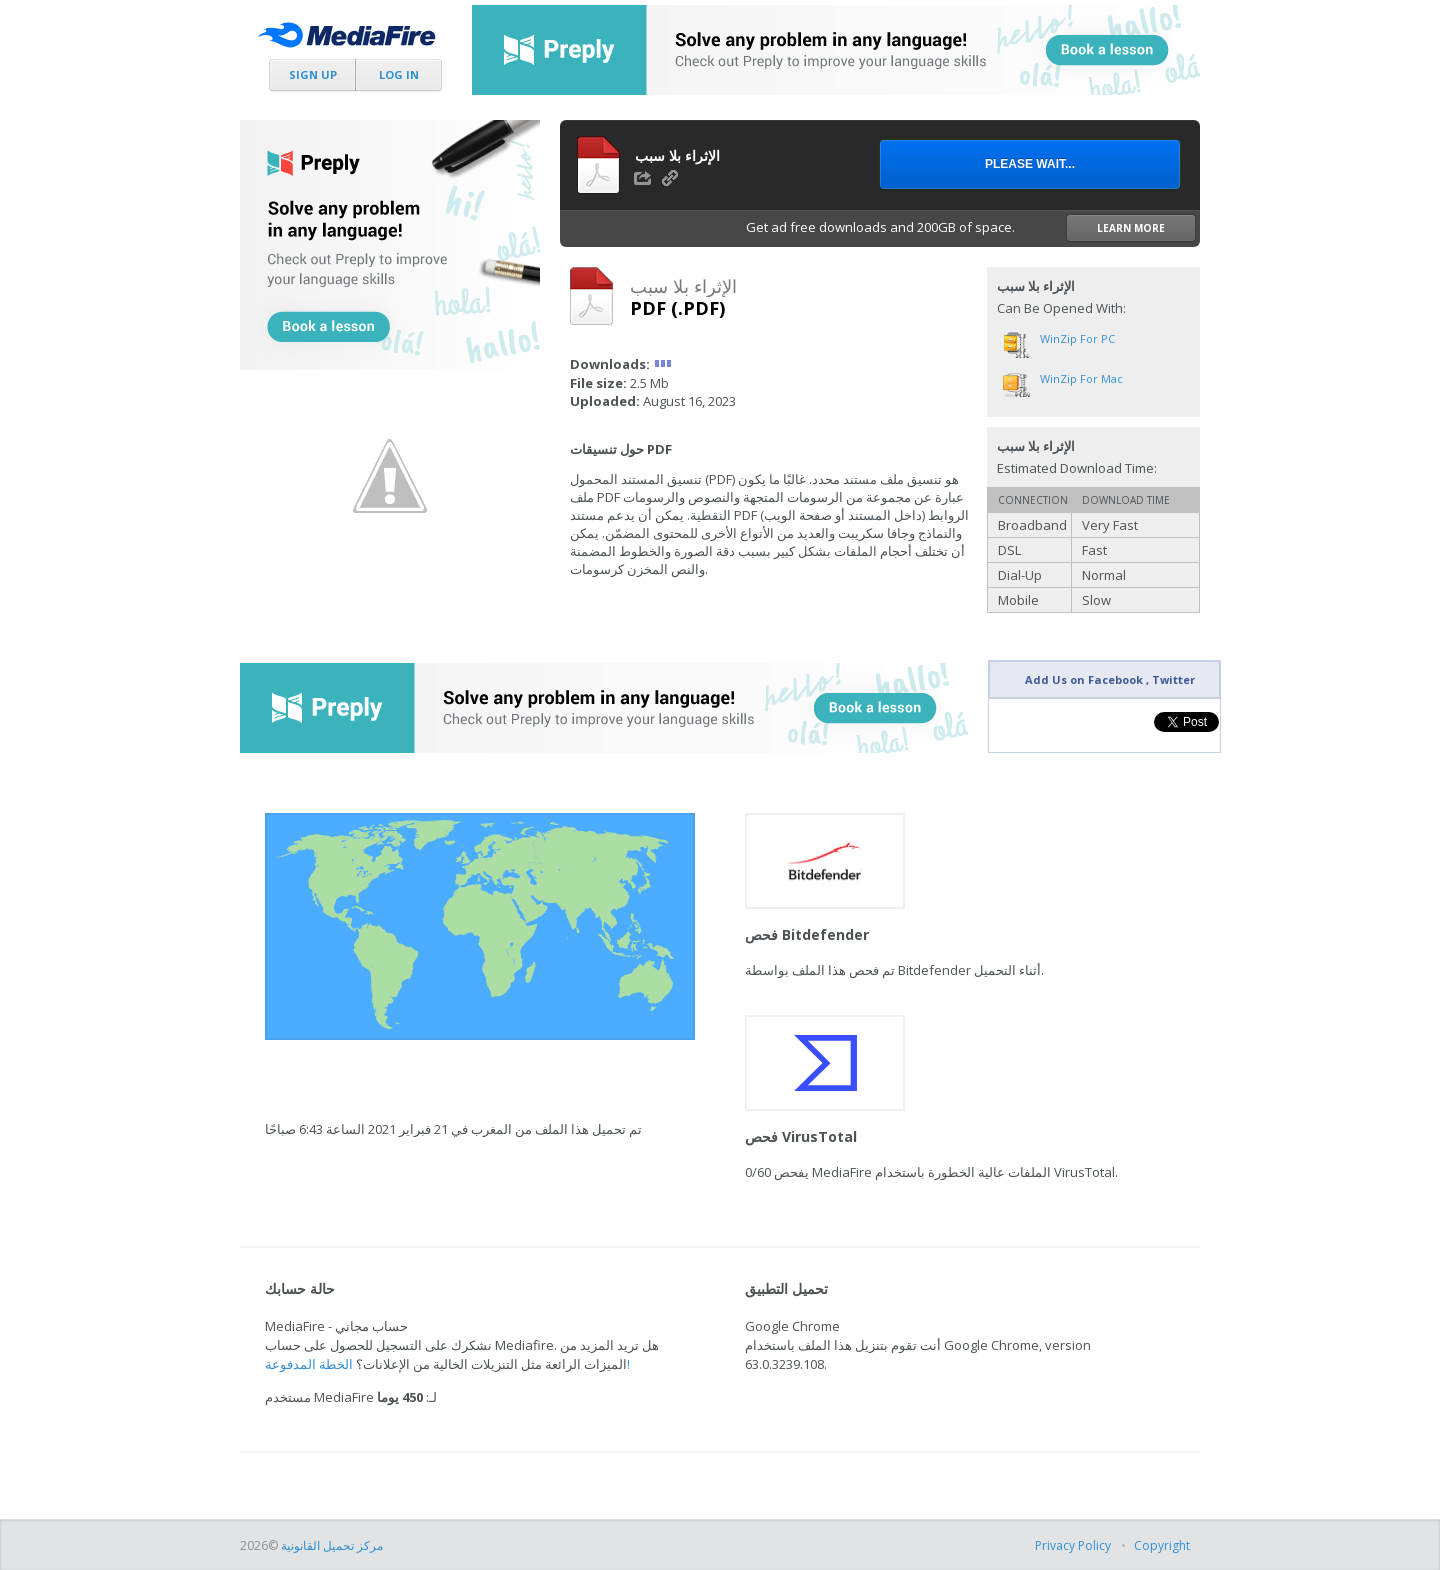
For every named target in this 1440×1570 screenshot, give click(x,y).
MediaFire (352, 39)
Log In (399, 74)
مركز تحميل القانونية (332, 1545)
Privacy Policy (1073, 1545)
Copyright (1162, 1545)
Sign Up (313, 74)
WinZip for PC (1077, 338)
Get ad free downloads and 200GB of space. (971, 228)
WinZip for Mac (1081, 378)
